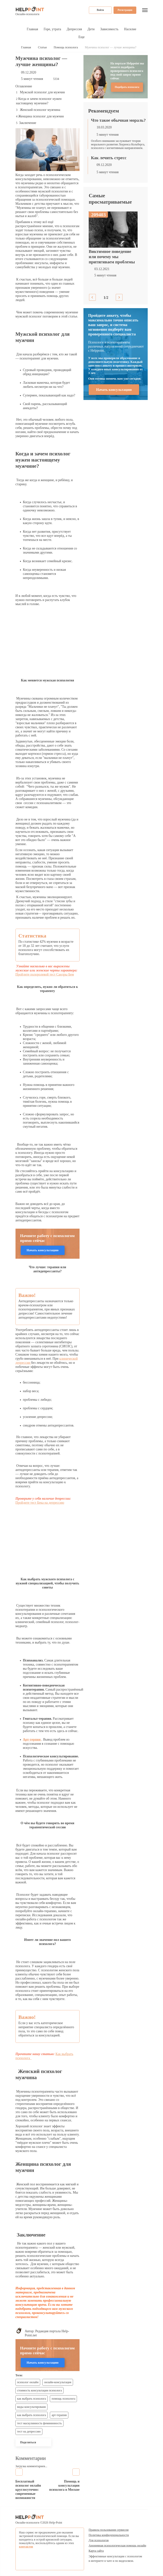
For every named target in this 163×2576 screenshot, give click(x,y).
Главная (32, 29)
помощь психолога (63, 2398)
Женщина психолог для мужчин (41, 116)
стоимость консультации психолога (39, 2390)
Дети (91, 29)
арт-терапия (59, 2415)
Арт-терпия (32, 1739)
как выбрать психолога (31, 2398)
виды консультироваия (31, 2406)
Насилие (130, 29)
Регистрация (125, 10)
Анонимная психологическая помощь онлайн (117, 2545)
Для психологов (99, 2540)
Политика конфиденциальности (109, 2535)
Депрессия (74, 29)
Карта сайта (96, 2550)
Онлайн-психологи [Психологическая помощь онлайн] (29, 11)
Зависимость (109, 29)
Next (119, 297)
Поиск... (146, 47)
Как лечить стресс (108, 157)
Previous (92, 297)
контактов (26, 2546)
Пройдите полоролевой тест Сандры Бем (44, 974)
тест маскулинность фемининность (39, 2423)
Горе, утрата (52, 29)
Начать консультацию (42, 1250)
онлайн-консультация (57, 2382)
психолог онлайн (28, 2382)
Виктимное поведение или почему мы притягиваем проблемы (112, 256)
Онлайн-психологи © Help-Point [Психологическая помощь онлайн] (38, 2519)
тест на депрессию (29, 2431)
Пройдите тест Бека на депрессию (39, 1503)
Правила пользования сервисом (109, 2529)
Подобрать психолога (127, 87)
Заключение (27, 123)
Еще (81, 37)
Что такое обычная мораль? (118, 120)
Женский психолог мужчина (39, 110)
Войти (100, 10)
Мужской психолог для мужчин (41, 92)
